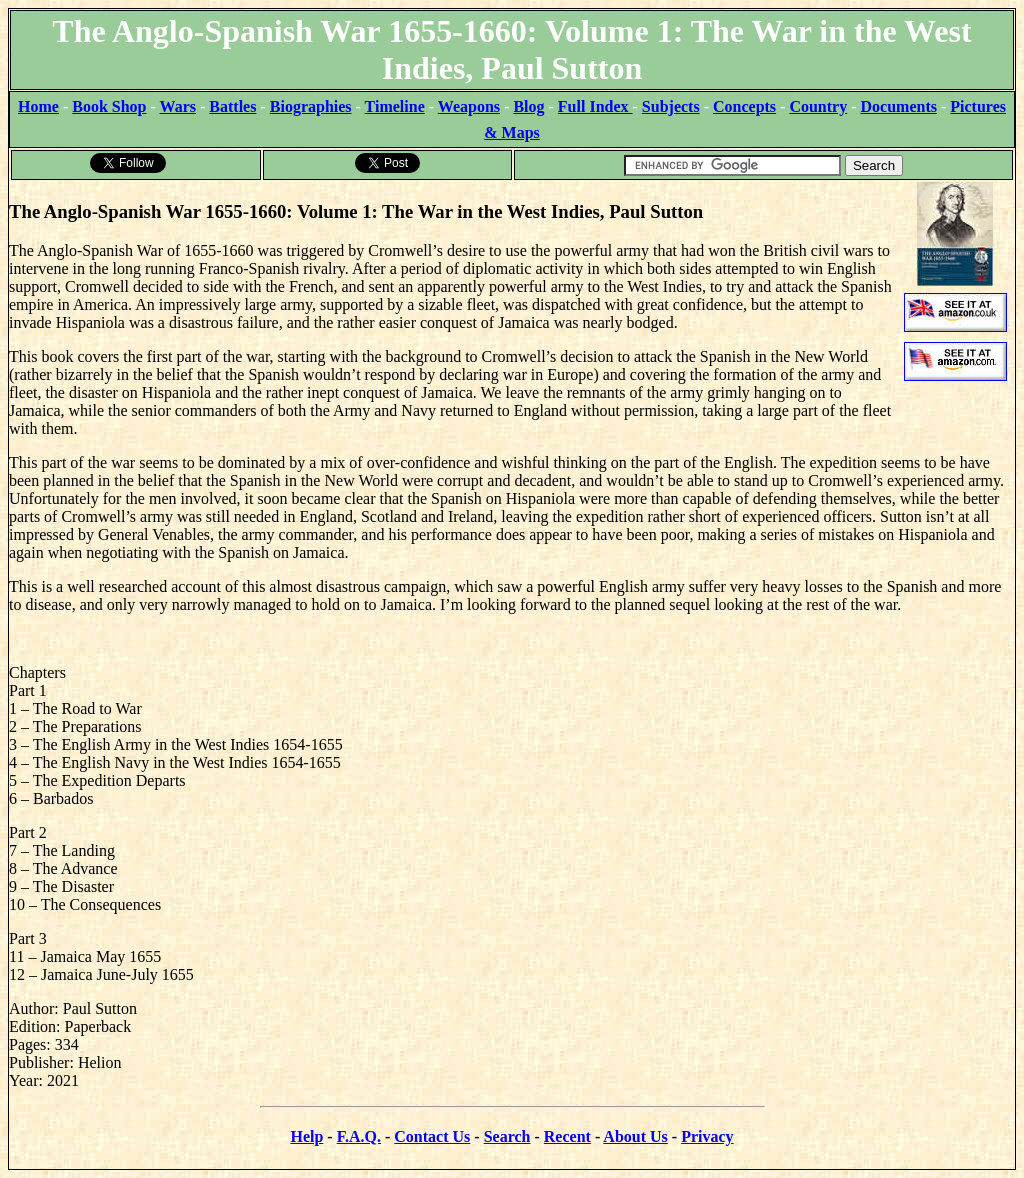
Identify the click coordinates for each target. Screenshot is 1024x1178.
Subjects (671, 106)
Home (38, 106)
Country (818, 106)
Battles (232, 106)
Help (306, 1136)
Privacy (707, 1136)
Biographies (311, 106)
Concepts (744, 106)
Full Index (595, 106)
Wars (178, 106)
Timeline (395, 106)
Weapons (469, 106)
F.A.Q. (359, 1136)
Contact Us (432, 1136)
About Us (635, 1136)
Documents (899, 106)
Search (507, 1136)
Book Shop (109, 106)
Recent (567, 1136)
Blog (528, 106)
